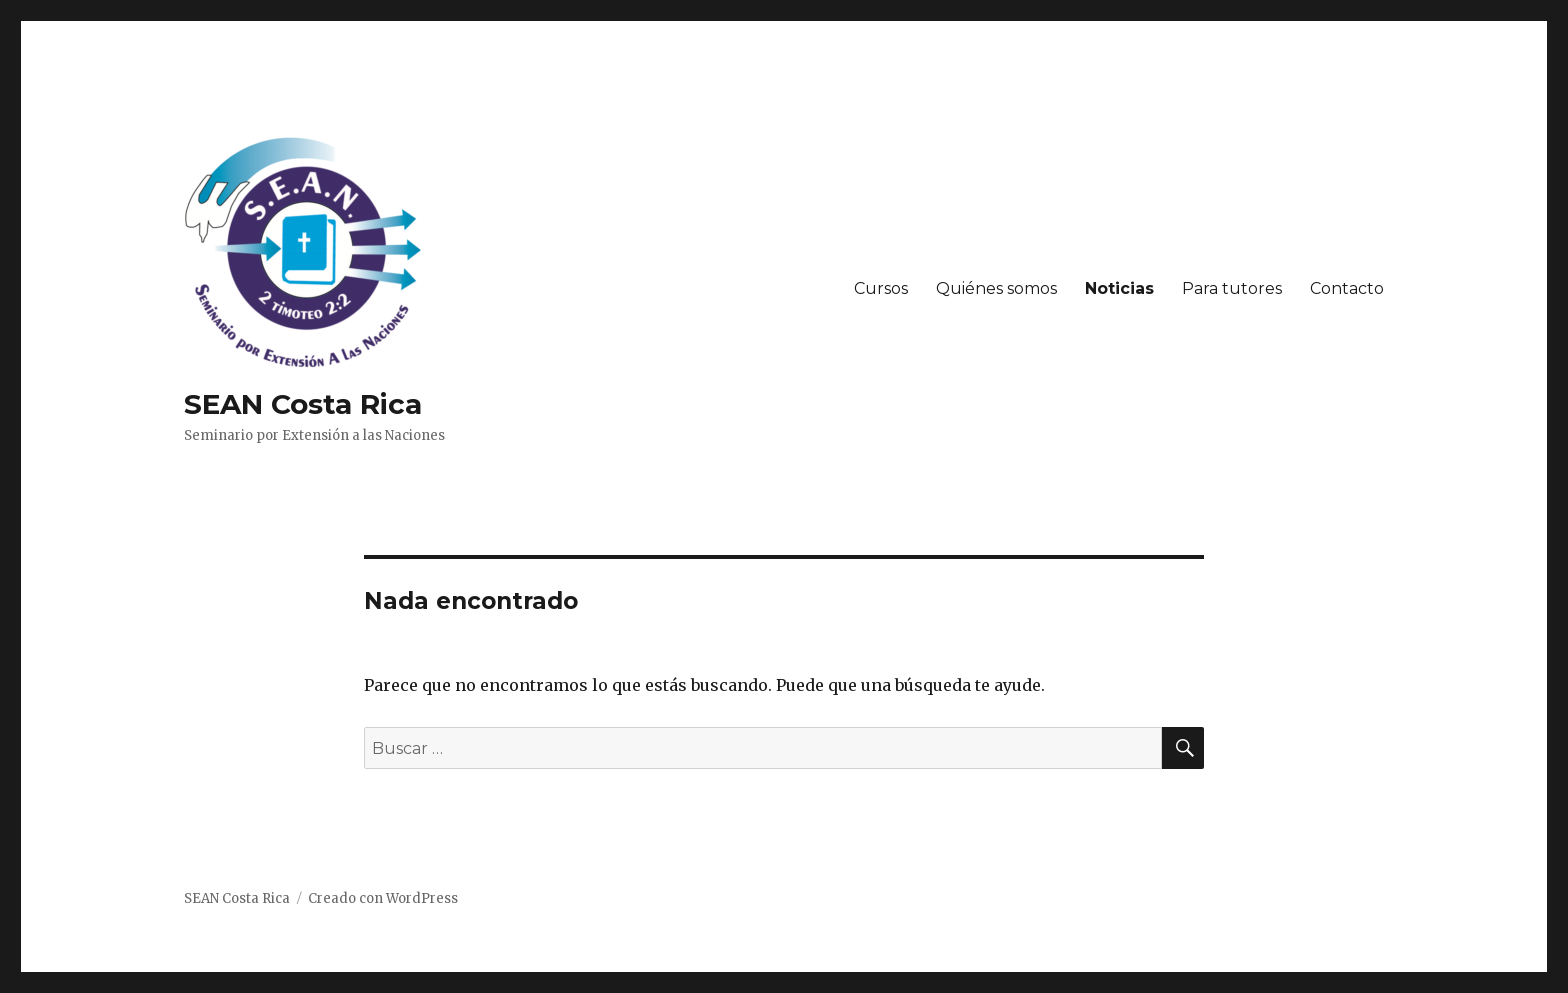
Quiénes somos (996, 288)
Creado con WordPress (383, 898)
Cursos (881, 288)
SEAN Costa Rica (303, 404)
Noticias (1119, 288)
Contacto (1347, 288)
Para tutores (1232, 288)
